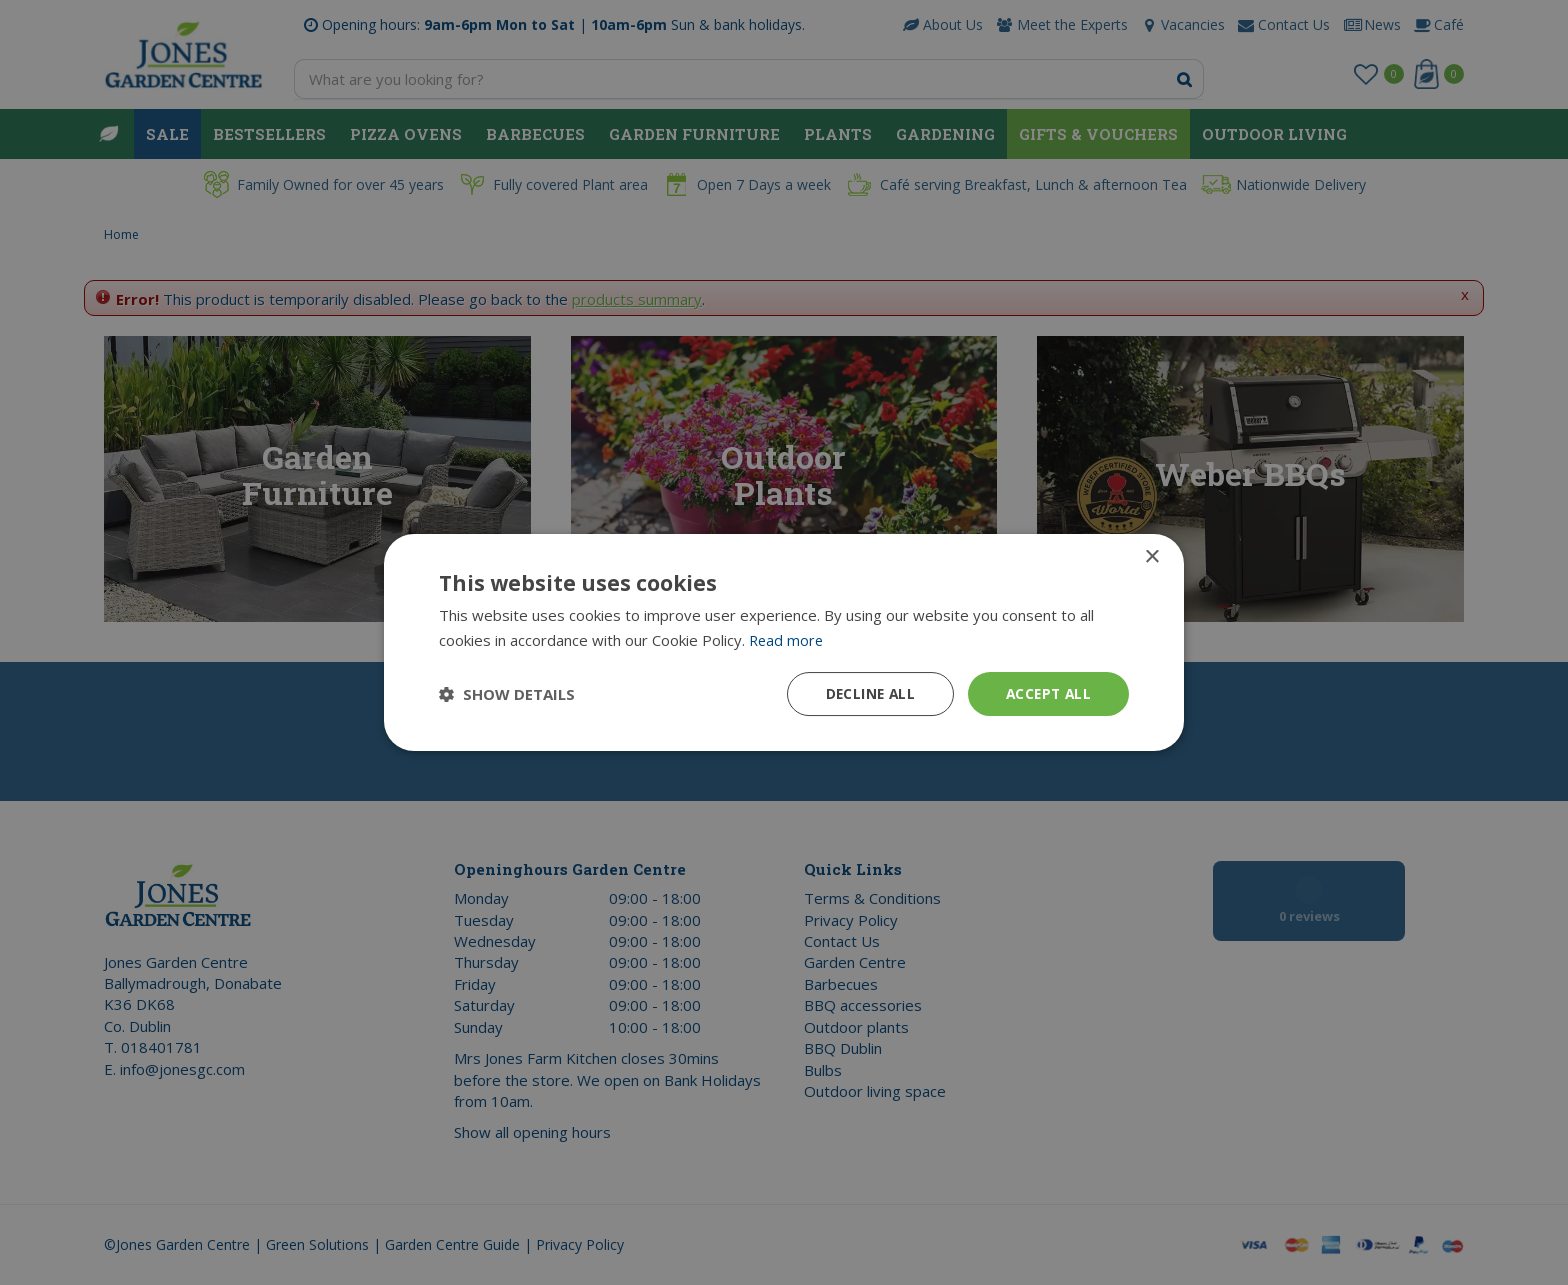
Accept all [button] (1046, 693)
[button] (507, 694)
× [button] (1151, 556)
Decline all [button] (865, 693)
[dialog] (784, 642)
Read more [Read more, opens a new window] (787, 639)
